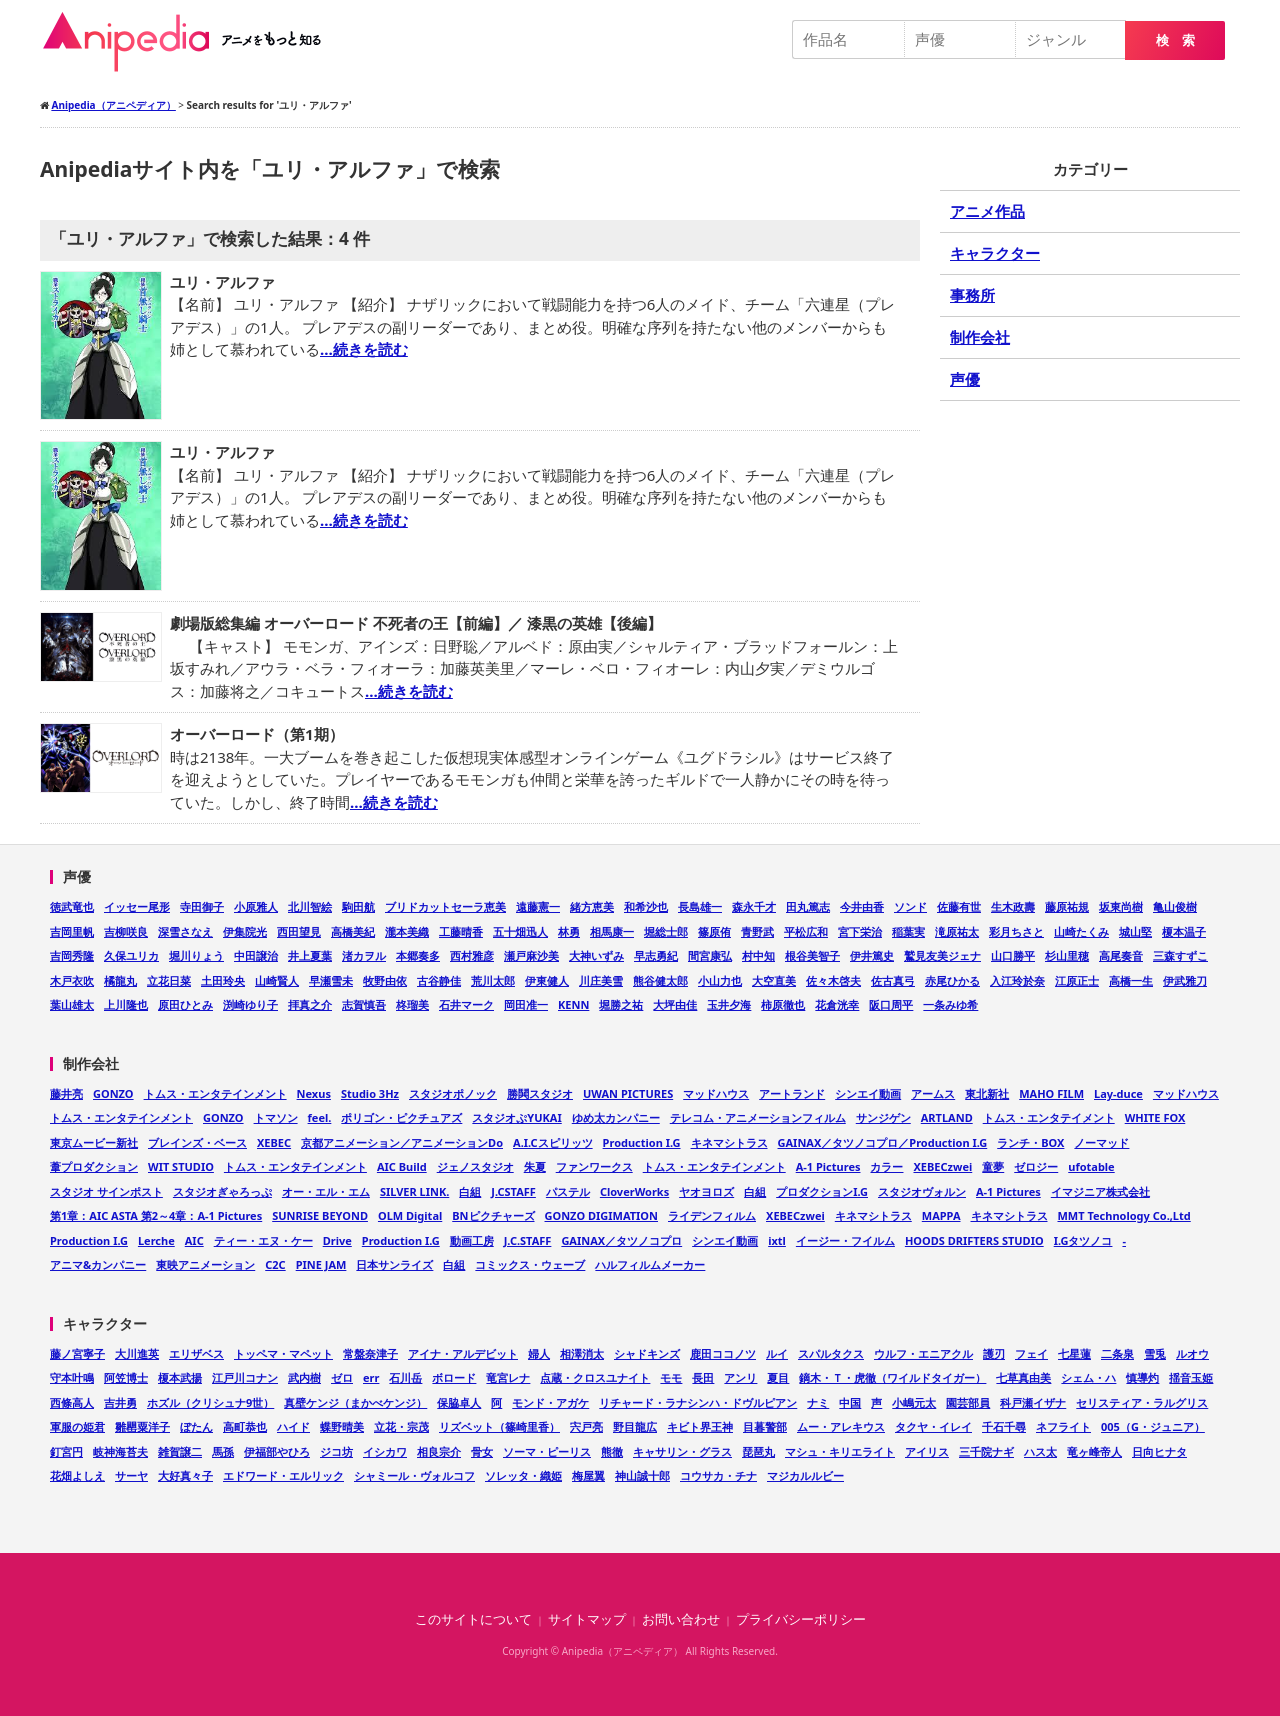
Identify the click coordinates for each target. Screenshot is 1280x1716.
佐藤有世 (959, 906)
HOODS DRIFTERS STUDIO (974, 1240)
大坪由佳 (675, 1004)
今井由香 (862, 906)
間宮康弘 (710, 955)
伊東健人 (547, 980)
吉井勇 (120, 1402)
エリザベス (196, 1353)
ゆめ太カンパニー (616, 1117)
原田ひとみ (185, 1004)
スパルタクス (831, 1353)
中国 (850, 1402)
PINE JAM (321, 1264)
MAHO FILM (1051, 1093)
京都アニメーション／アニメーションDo (402, 1142)
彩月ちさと (1016, 931)
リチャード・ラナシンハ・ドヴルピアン (698, 1402)
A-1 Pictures (828, 1166)
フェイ (1031, 1353)
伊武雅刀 (1185, 980)
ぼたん (196, 1426)
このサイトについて (473, 1619)
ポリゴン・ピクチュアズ (401, 1117)
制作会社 (980, 337)
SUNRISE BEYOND (320, 1215)
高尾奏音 (1121, 955)
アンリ (740, 1377)
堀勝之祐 (621, 1004)
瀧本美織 (407, 931)
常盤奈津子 (370, 1353)
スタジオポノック (453, 1093)
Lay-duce (1118, 1093)
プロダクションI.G (822, 1191)
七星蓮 (1074, 1353)
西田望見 (299, 931)
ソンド (910, 906)
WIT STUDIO (181, 1166)
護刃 (994, 1353)
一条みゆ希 (950, 1004)
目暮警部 (765, 1426)
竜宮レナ (508, 1377)
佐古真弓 (893, 980)
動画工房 (472, 1240)
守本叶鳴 (72, 1377)
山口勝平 (1013, 955)
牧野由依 (385, 980)
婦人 (539, 1353)
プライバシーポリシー (801, 1619)
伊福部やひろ (277, 1451)
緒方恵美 (592, 906)
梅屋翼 (588, 1475)
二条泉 (1117, 1353)
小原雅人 (256, 906)
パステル (568, 1191)
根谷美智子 (812, 955)
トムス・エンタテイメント (1049, 1117)
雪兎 (1155, 1353)
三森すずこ (1180, 955)
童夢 (993, 1166)
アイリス (927, 1451)
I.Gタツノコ (1083, 1240)
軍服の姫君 (77, 1426)
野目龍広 (635, 1426)
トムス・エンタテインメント (215, 1093)
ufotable (1091, 1166)
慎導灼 (1142, 1377)
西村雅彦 (472, 955)
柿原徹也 (783, 1004)
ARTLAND (947, 1117)
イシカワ (385, 1451)
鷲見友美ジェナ (942, 955)
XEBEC (274, 1142)
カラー (886, 1166)
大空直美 (774, 980)
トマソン (276, 1117)
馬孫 (223, 1451)
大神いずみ (596, 955)
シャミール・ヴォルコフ (414, 1475)
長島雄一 (700, 906)
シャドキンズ (647, 1353)
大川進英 (137, 1353)
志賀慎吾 (364, 1004)
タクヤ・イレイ (933, 1426)
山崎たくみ (1081, 931)
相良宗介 (439, 1451)
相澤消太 (582, 1353)
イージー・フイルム (845, 1240)
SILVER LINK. (414, 1191)
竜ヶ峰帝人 (1094, 1451)
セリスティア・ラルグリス (1142, 1402)
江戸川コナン (245, 1377)
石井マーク (466, 1004)
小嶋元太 (914, 1402)
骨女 (482, 1451)
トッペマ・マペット (283, 1353)
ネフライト (1063, 1426)
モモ (671, 1377)
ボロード (454, 1377)
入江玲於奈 (1017, 980)
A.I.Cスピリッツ (553, 1142)
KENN (573, 1004)
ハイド (293, 1426)
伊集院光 (245, 931)
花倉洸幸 (837, 1004)
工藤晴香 (461, 931)
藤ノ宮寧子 (77, 1353)
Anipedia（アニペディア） (190, 42)
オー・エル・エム (326, 1191)
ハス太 (1040, 1451)
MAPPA (941, 1215)
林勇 (569, 931)
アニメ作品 (987, 211)
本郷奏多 (418, 955)
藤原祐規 (1067, 906)
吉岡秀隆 (72, 955)
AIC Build (402, 1166)
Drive (337, 1240)
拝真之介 (310, 1004)
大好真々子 (185, 1475)
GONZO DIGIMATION (602, 1215)
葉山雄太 (72, 1004)
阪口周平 (891, 1004)
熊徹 (612, 1451)
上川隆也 (126, 1004)
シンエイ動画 (868, 1093)
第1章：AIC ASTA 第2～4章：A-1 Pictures (156, 1215)
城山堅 (1135, 931)
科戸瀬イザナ (1033, 1402)
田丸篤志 (808, 906)
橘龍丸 (120, 980)
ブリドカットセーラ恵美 (445, 906)
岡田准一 (526, 1004)
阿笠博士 (126, 1377)
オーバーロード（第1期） (257, 734)
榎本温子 (1184, 931)
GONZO (113, 1093)
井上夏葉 (310, 955)
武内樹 (304, 1377)
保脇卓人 (459, 1402)
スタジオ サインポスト (106, 1191)
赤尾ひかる (952, 980)
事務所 (972, 295)
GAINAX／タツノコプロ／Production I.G (883, 1142)
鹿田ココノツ (723, 1353)
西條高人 (72, 1402)
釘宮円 (66, 1451)
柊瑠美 (412, 1004)
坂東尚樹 (1121, 906)
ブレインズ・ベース (197, 1142)
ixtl (777, 1240)
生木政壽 (1013, 906)
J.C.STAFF (528, 1240)
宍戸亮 (586, 1426)
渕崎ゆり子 (250, 1004)
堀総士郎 (666, 931)
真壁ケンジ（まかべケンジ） (355, 1402)
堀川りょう (196, 955)
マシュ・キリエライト (840, 1451)
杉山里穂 (1067, 955)
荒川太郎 (493, 980)
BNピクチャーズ (493, 1215)
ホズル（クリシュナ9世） (210, 1402)
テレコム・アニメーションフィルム (758, 1117)
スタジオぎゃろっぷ (222, 1191)
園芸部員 (968, 1402)
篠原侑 (714, 931)
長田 (703, 1377)
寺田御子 (202, 906)
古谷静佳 (439, 980)
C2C (275, 1264)
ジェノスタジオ (475, 1166)
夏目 (778, 1377)
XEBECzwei (942, 1166)
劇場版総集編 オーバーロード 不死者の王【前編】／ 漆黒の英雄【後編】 (416, 623)
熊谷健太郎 (660, 980)
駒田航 (358, 906)
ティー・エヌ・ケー (263, 1240)
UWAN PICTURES (628, 1093)
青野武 (757, 931)
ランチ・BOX (1030, 1142)
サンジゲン (883, 1117)
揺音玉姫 (1191, 1377)
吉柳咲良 (126, 931)
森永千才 (754, 906)
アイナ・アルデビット (463, 1353)
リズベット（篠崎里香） (499, 1426)
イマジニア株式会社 (1100, 1191)
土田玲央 (223, 980)
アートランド (792, 1093)
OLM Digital (410, 1215)
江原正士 (1077, 980)
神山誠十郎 (642, 1475)
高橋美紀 (353, 931)
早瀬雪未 (331, 980)
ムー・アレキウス (841, 1426)
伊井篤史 (872, 955)
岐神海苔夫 (120, 1451)
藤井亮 (66, 1093)
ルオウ (1192, 1353)
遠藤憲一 (538, 906)
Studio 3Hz (370, 1093)
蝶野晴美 (342, 1426)
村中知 (758, 955)
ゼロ (342, 1377)
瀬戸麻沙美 (531, 955)
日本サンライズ (394, 1264)
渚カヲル (364, 955)
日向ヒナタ (1159, 1451)
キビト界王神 (700, 1426)
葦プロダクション (94, 1166)
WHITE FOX (1155, 1117)
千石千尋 (1004, 1426)
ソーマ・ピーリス (547, 1451)
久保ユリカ (131, 955)
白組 (470, 1191)
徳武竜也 (72, 906)
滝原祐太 (957, 931)
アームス (933, 1093)
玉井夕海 (729, 1004)
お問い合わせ (681, 1619)
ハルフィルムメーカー (650, 1264)
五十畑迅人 (520, 931)
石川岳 (405, 1377)
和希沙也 (646, 906)
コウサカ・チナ (718, 1475)
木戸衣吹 (72, 980)
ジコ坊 (336, 1451)
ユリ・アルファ (222, 282)
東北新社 (987, 1093)
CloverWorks (634, 1191)
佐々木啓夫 (833, 980)
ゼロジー (1036, 1166)
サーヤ (131, 1475)
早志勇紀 (656, 955)
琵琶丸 (758, 1451)
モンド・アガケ (550, 1402)
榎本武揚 (180, 1377)
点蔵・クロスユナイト (595, 1377)
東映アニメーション (205, 1264)
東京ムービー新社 (94, 1142)
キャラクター (995, 253)
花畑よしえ (77, 1475)
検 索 (1175, 40)
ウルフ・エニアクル (923, 1353)
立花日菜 (169, 980)
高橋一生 (1131, 980)
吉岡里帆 (72, 931)
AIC (194, 1240)
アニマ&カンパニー (98, 1264)
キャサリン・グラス (682, 1451)
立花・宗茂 (401, 1426)
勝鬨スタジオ (540, 1093)
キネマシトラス (729, 1142)
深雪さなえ (185, 931)
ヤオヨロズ (706, 1191)
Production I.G (642, 1142)
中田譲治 (256, 955)
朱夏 (535, 1166)
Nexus (314, 1093)
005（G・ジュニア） (1153, 1426)
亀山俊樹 (1175, 906)
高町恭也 (245, 1426)
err (371, 1377)
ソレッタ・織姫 (523, 1475)
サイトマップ (587, 1619)
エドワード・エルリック (283, 1475)
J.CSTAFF (513, 1191)
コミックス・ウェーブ (530, 1264)
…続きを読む (364, 349)
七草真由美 (1023, 1377)
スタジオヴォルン (922, 1191)
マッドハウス (716, 1093)
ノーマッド (1101, 1142)
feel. (320, 1117)
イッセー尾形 (137, 906)
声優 (965, 379)
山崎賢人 (277, 980)
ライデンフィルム (712, 1215)
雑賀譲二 (180, 1451)
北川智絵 (310, 906)
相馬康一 (612, 931)
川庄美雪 (601, 980)
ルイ (777, 1353)
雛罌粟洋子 (142, 1426)
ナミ (818, 1402)
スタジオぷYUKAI (516, 1117)
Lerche (156, 1240)
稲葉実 (908, 931)
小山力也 (720, 980)
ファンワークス (594, 1166)
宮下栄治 (860, 931)
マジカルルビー (805, 1475)
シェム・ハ (1088, 1377)
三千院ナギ (986, 1451)
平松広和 (806, 931)
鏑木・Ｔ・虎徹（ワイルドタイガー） (892, 1377)
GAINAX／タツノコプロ (621, 1240)
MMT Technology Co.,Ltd (1124, 1215)
